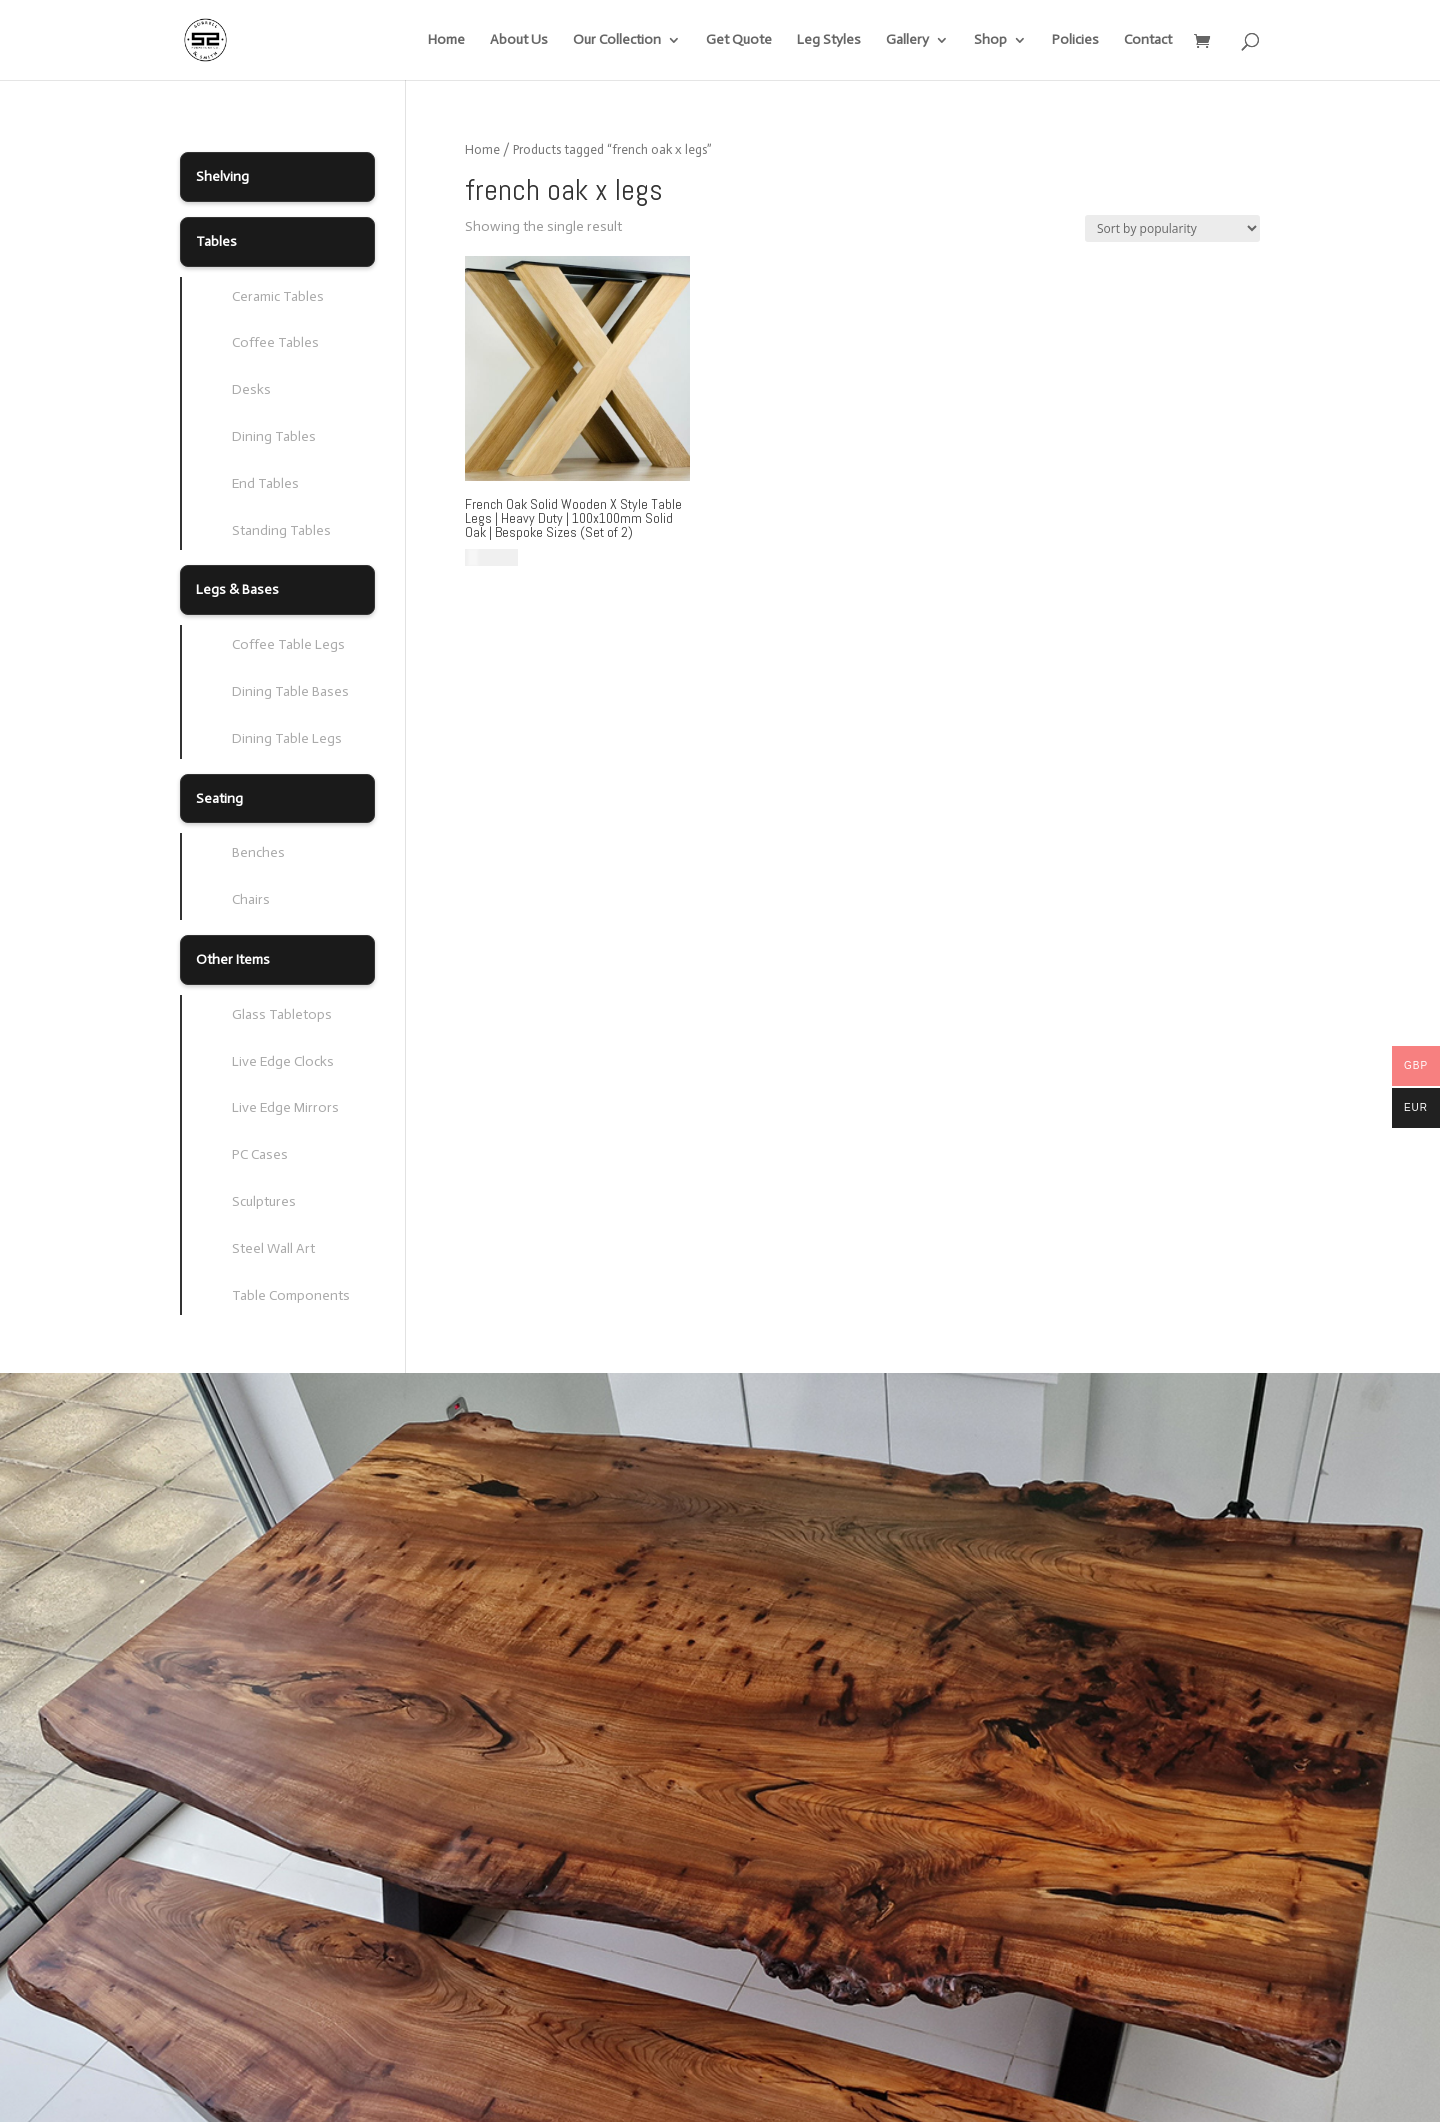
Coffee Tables (275, 342)
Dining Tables (274, 436)
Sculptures (264, 1201)
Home (446, 40)
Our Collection (617, 40)
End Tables (265, 483)
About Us (519, 40)
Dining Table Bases (290, 691)
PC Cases (260, 1154)
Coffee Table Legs (288, 644)
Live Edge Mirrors (285, 1107)
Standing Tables (281, 530)
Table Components (291, 1295)
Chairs (251, 899)
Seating (219, 798)
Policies (1075, 40)
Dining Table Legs (287, 738)
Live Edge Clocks (283, 1061)
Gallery (907, 40)
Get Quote (739, 40)
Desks (251, 389)
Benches (258, 852)
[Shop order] (1172, 228)
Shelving (222, 176)
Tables (216, 241)
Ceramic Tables (278, 296)
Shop (990, 40)
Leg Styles (829, 40)
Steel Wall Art (273, 1248)
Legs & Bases (237, 589)
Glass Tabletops (282, 1014)
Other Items (233, 959)
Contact (1148, 40)
